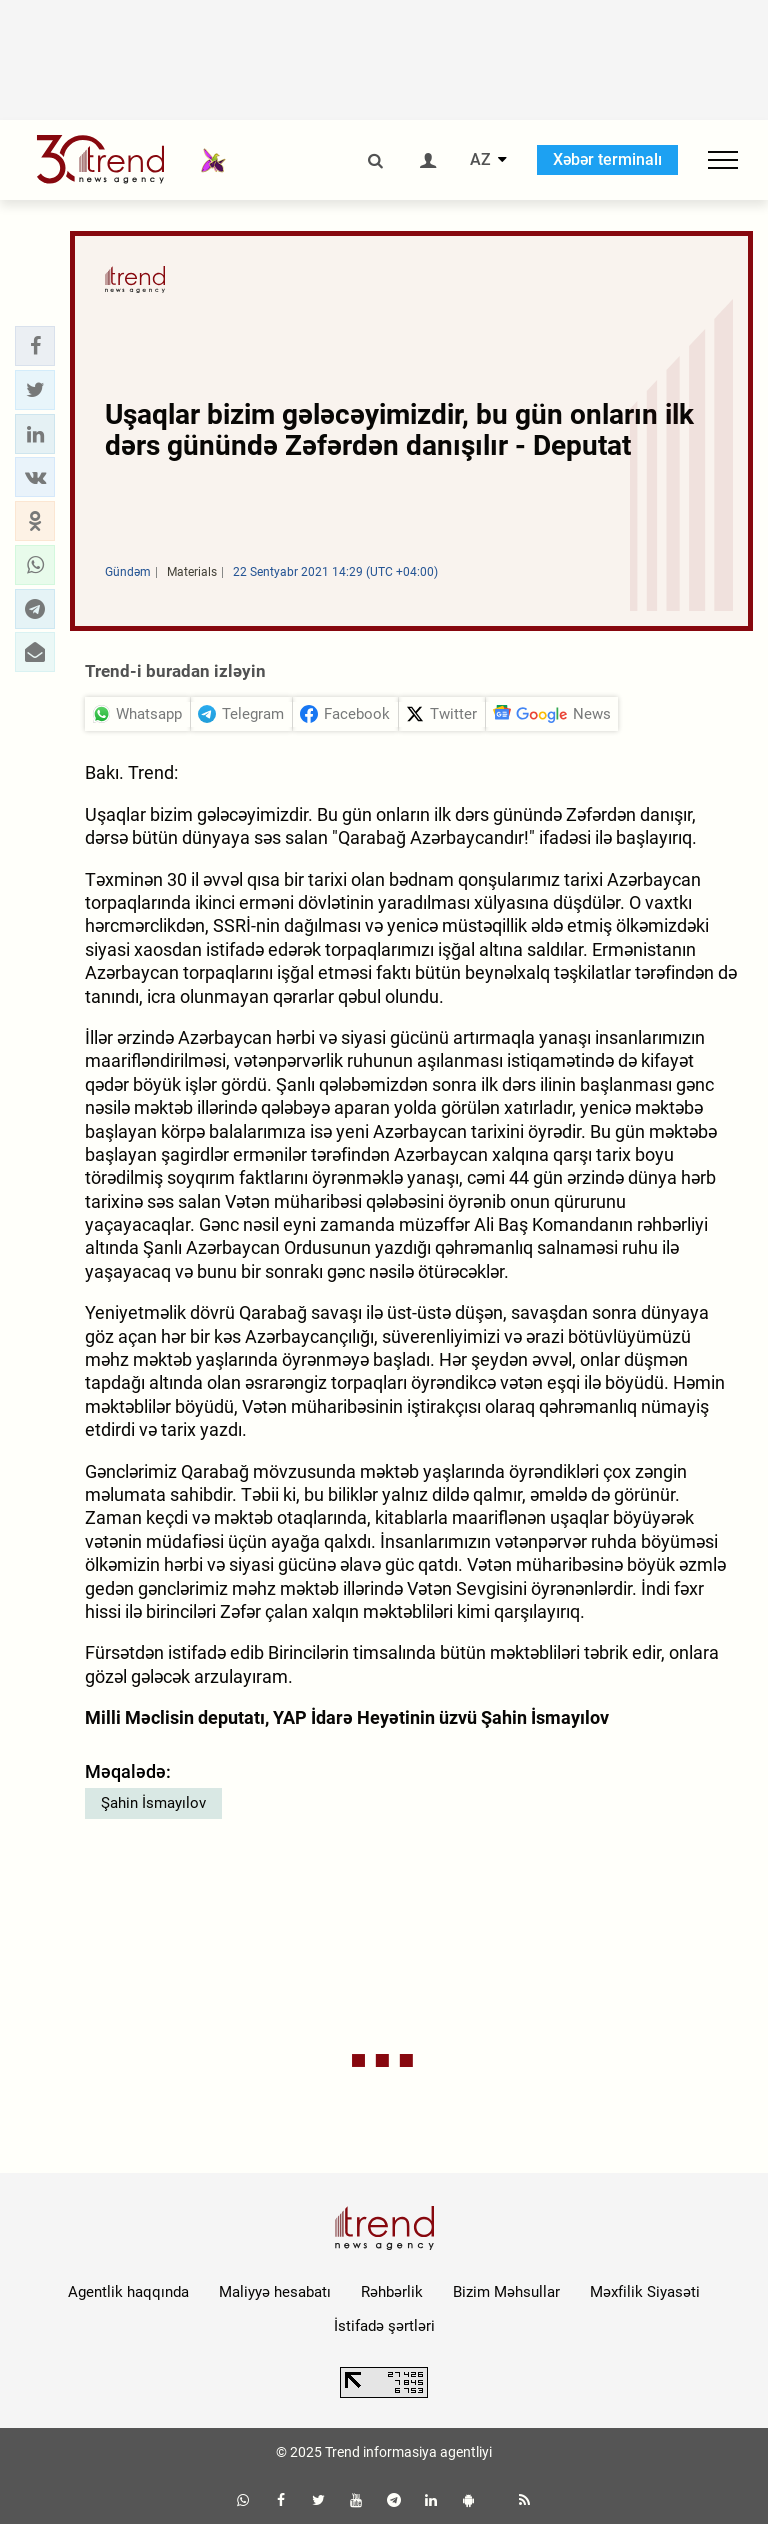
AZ (480, 160)
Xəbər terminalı (607, 159)
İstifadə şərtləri (384, 2326)
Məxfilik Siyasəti (645, 2292)
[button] (35, 346)
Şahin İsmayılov (153, 1803)
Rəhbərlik (392, 2292)
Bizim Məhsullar (506, 2292)
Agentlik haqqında (128, 2292)
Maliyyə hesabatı (275, 2292)
